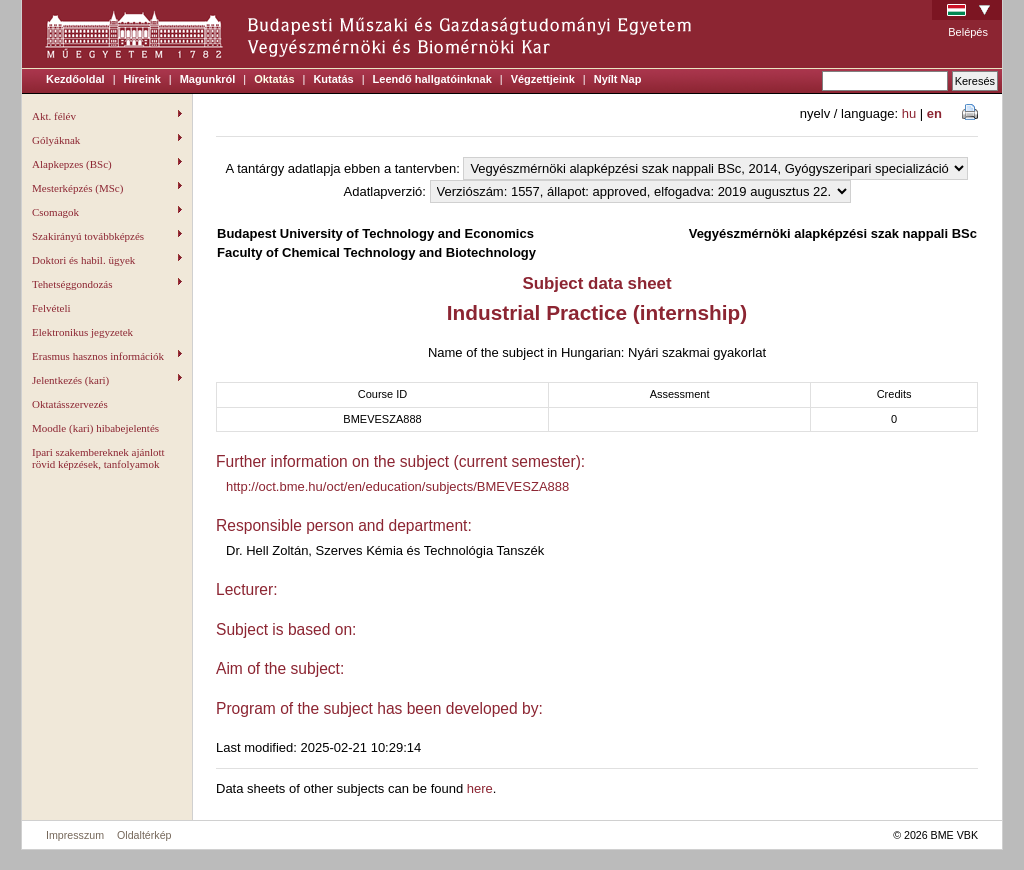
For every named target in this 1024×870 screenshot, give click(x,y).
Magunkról (208, 79)
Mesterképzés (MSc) (107, 188)
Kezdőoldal (75, 79)
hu (909, 113)
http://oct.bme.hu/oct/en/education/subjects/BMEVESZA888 (397, 486)
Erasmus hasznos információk (107, 356)
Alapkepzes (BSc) (107, 164)
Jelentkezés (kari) (107, 380)
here (480, 788)
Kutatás (333, 79)
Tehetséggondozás (107, 284)
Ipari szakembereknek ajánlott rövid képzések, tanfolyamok (98, 458)
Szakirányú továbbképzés (107, 236)
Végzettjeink (543, 79)
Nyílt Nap (618, 79)
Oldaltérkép (144, 835)
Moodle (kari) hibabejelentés (95, 428)
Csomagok (107, 212)
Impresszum (75, 835)
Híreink (142, 79)
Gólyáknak (107, 140)
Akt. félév (107, 116)
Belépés (968, 32)
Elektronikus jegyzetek (82, 332)
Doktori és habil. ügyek (107, 260)
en (934, 113)
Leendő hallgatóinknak (432, 79)
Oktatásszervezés (70, 404)
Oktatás (274, 79)
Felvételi (51, 308)
